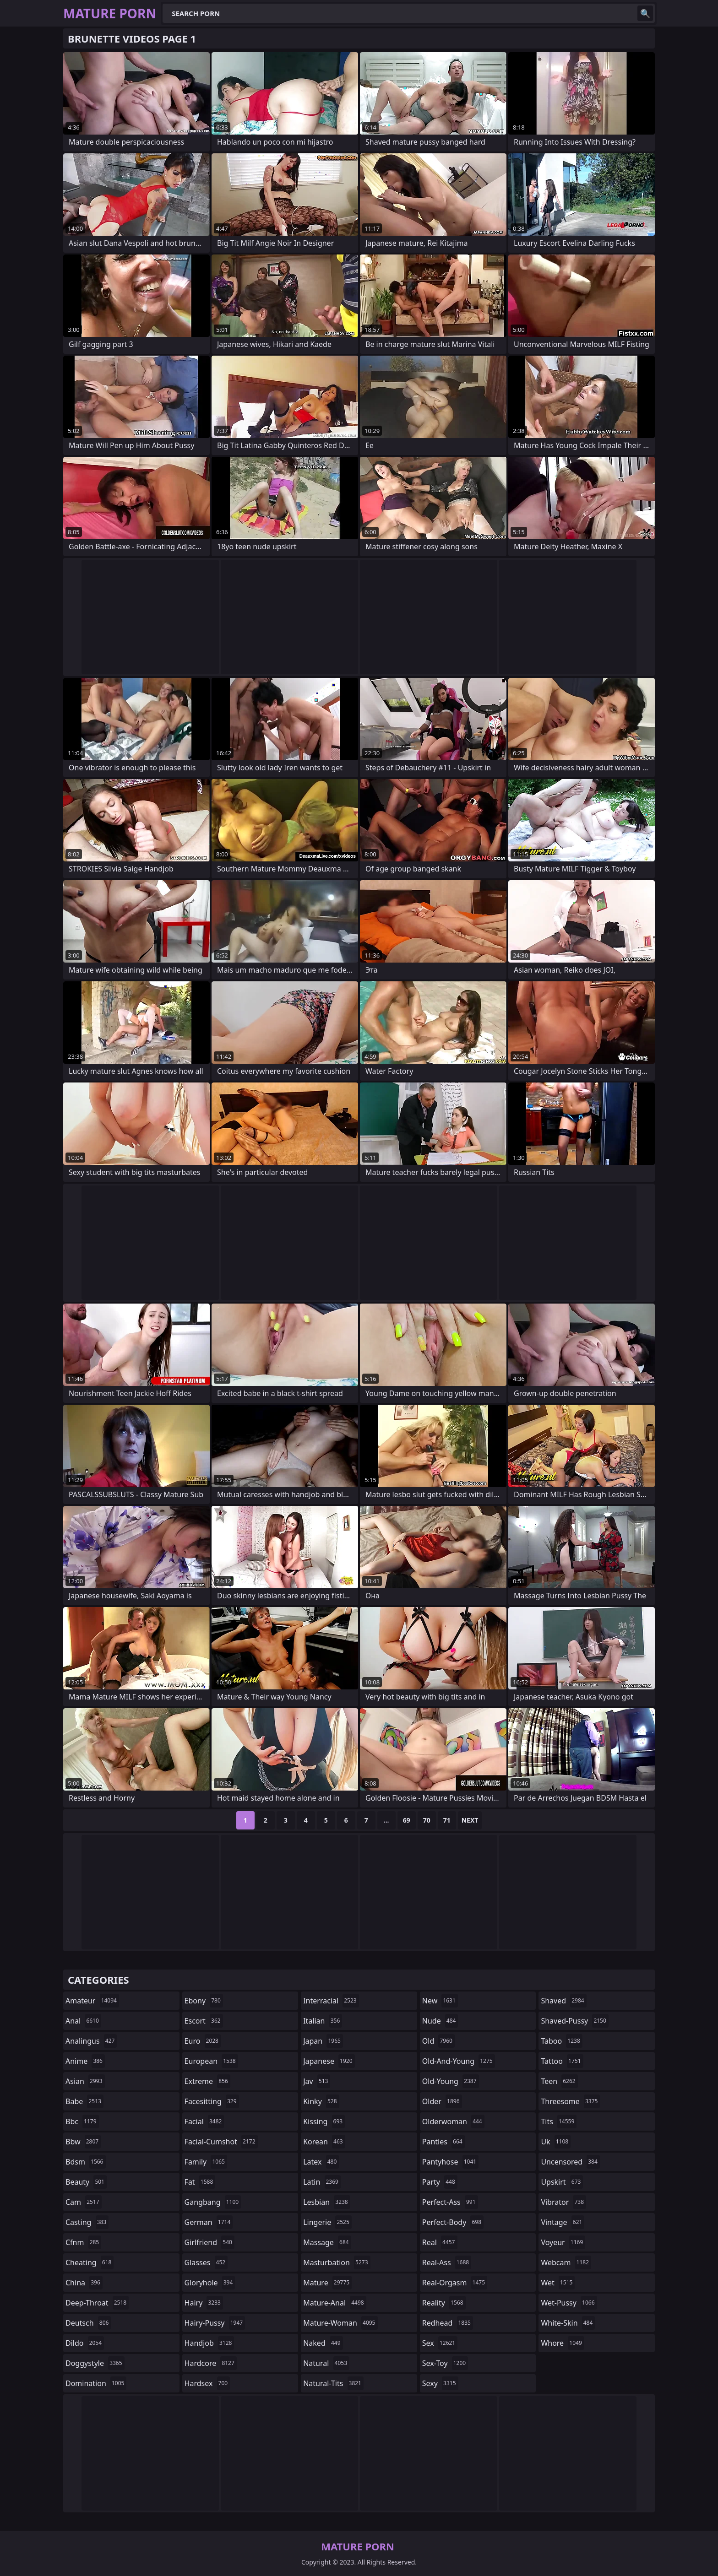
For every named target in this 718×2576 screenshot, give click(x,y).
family (206, 2162)
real (439, 2242)
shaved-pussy (574, 2021)
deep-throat (97, 2303)
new (440, 2001)
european (211, 2061)
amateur (92, 2001)
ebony (204, 2001)
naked (323, 2343)
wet (558, 2282)
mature (327, 2282)
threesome (570, 2101)
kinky (321, 2101)
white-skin (568, 2323)
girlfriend (209, 2242)
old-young (450, 2081)
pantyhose (450, 2162)
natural (326, 2363)
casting (87, 2222)
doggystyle (95, 2363)
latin (322, 2182)
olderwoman (453, 2121)
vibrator (563, 2202)
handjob (209, 2343)
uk (556, 2141)
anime (85, 2061)
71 (447, 1820)
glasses (206, 2262)
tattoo (562, 2061)
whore (562, 2343)
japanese (328, 2061)
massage (327, 2242)
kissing (324, 2121)
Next (470, 1820)
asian (85, 2081)
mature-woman (340, 2323)
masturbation (336, 2262)
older (442, 2101)
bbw (83, 2141)
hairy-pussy (215, 2323)
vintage (562, 2222)
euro (203, 2041)
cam (83, 2202)
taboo (561, 2041)
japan (323, 2041)
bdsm (85, 2162)
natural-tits (333, 2383)
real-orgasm (454, 2282)
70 (426, 1820)
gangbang (213, 2202)
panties (443, 2141)
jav (316, 2081)
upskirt (562, 2182)
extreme (207, 2081)
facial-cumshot (221, 2141)
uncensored (570, 2162)
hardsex (207, 2383)
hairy (204, 2303)
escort (204, 2021)
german (209, 2222)
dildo (84, 2343)
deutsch (88, 2323)
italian (322, 2021)
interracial (331, 2001)
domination (95, 2383)
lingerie (327, 2222)
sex (439, 2343)
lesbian (326, 2202)
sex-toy (445, 2363)
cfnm (83, 2242)
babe (84, 2101)
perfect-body (453, 2222)
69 (406, 1820)
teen (559, 2081)
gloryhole (210, 2282)
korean (324, 2141)
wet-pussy (569, 2303)
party (439, 2182)
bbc (82, 2121)
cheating (89, 2262)
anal (83, 2021)
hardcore (211, 2363)
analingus (91, 2041)
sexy (440, 2383)
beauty (86, 2182)
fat (200, 2182)
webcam (566, 2262)
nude (440, 2021)
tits (559, 2121)
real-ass (446, 2262)
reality (444, 2303)
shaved (563, 2001)
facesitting (212, 2101)
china (84, 2282)
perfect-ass (450, 2202)
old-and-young (458, 2061)
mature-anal (334, 2303)
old (438, 2041)
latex (321, 2162)
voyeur (563, 2242)
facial (204, 2121)
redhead (447, 2323)
